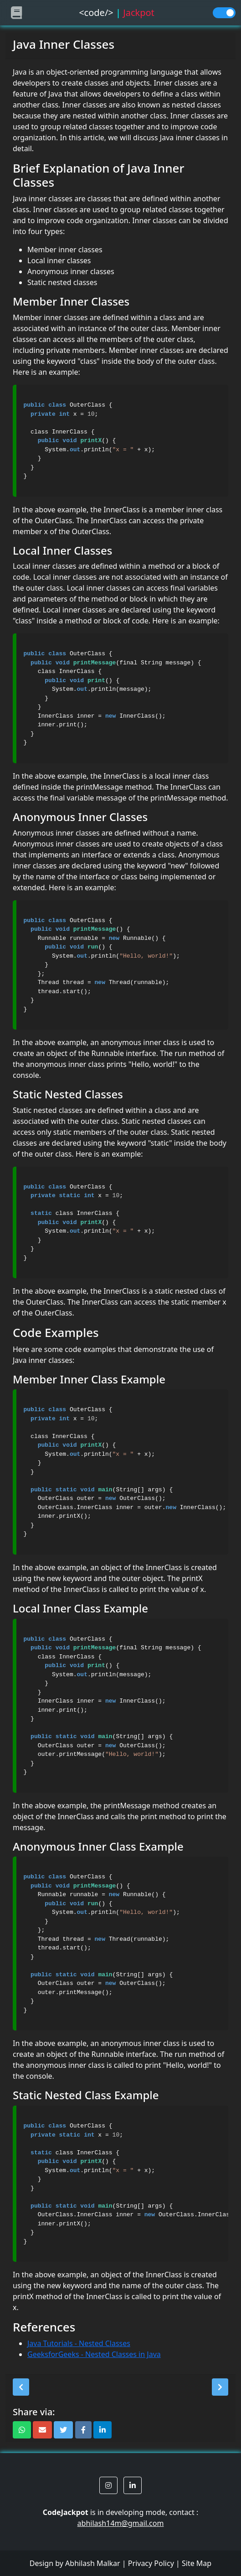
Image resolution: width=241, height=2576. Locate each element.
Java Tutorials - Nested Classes (78, 2343)
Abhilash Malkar (92, 2563)
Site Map (196, 2563)
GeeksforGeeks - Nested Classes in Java (94, 2354)
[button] (21, 2387)
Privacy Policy (151, 2563)
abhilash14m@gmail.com (120, 2523)
